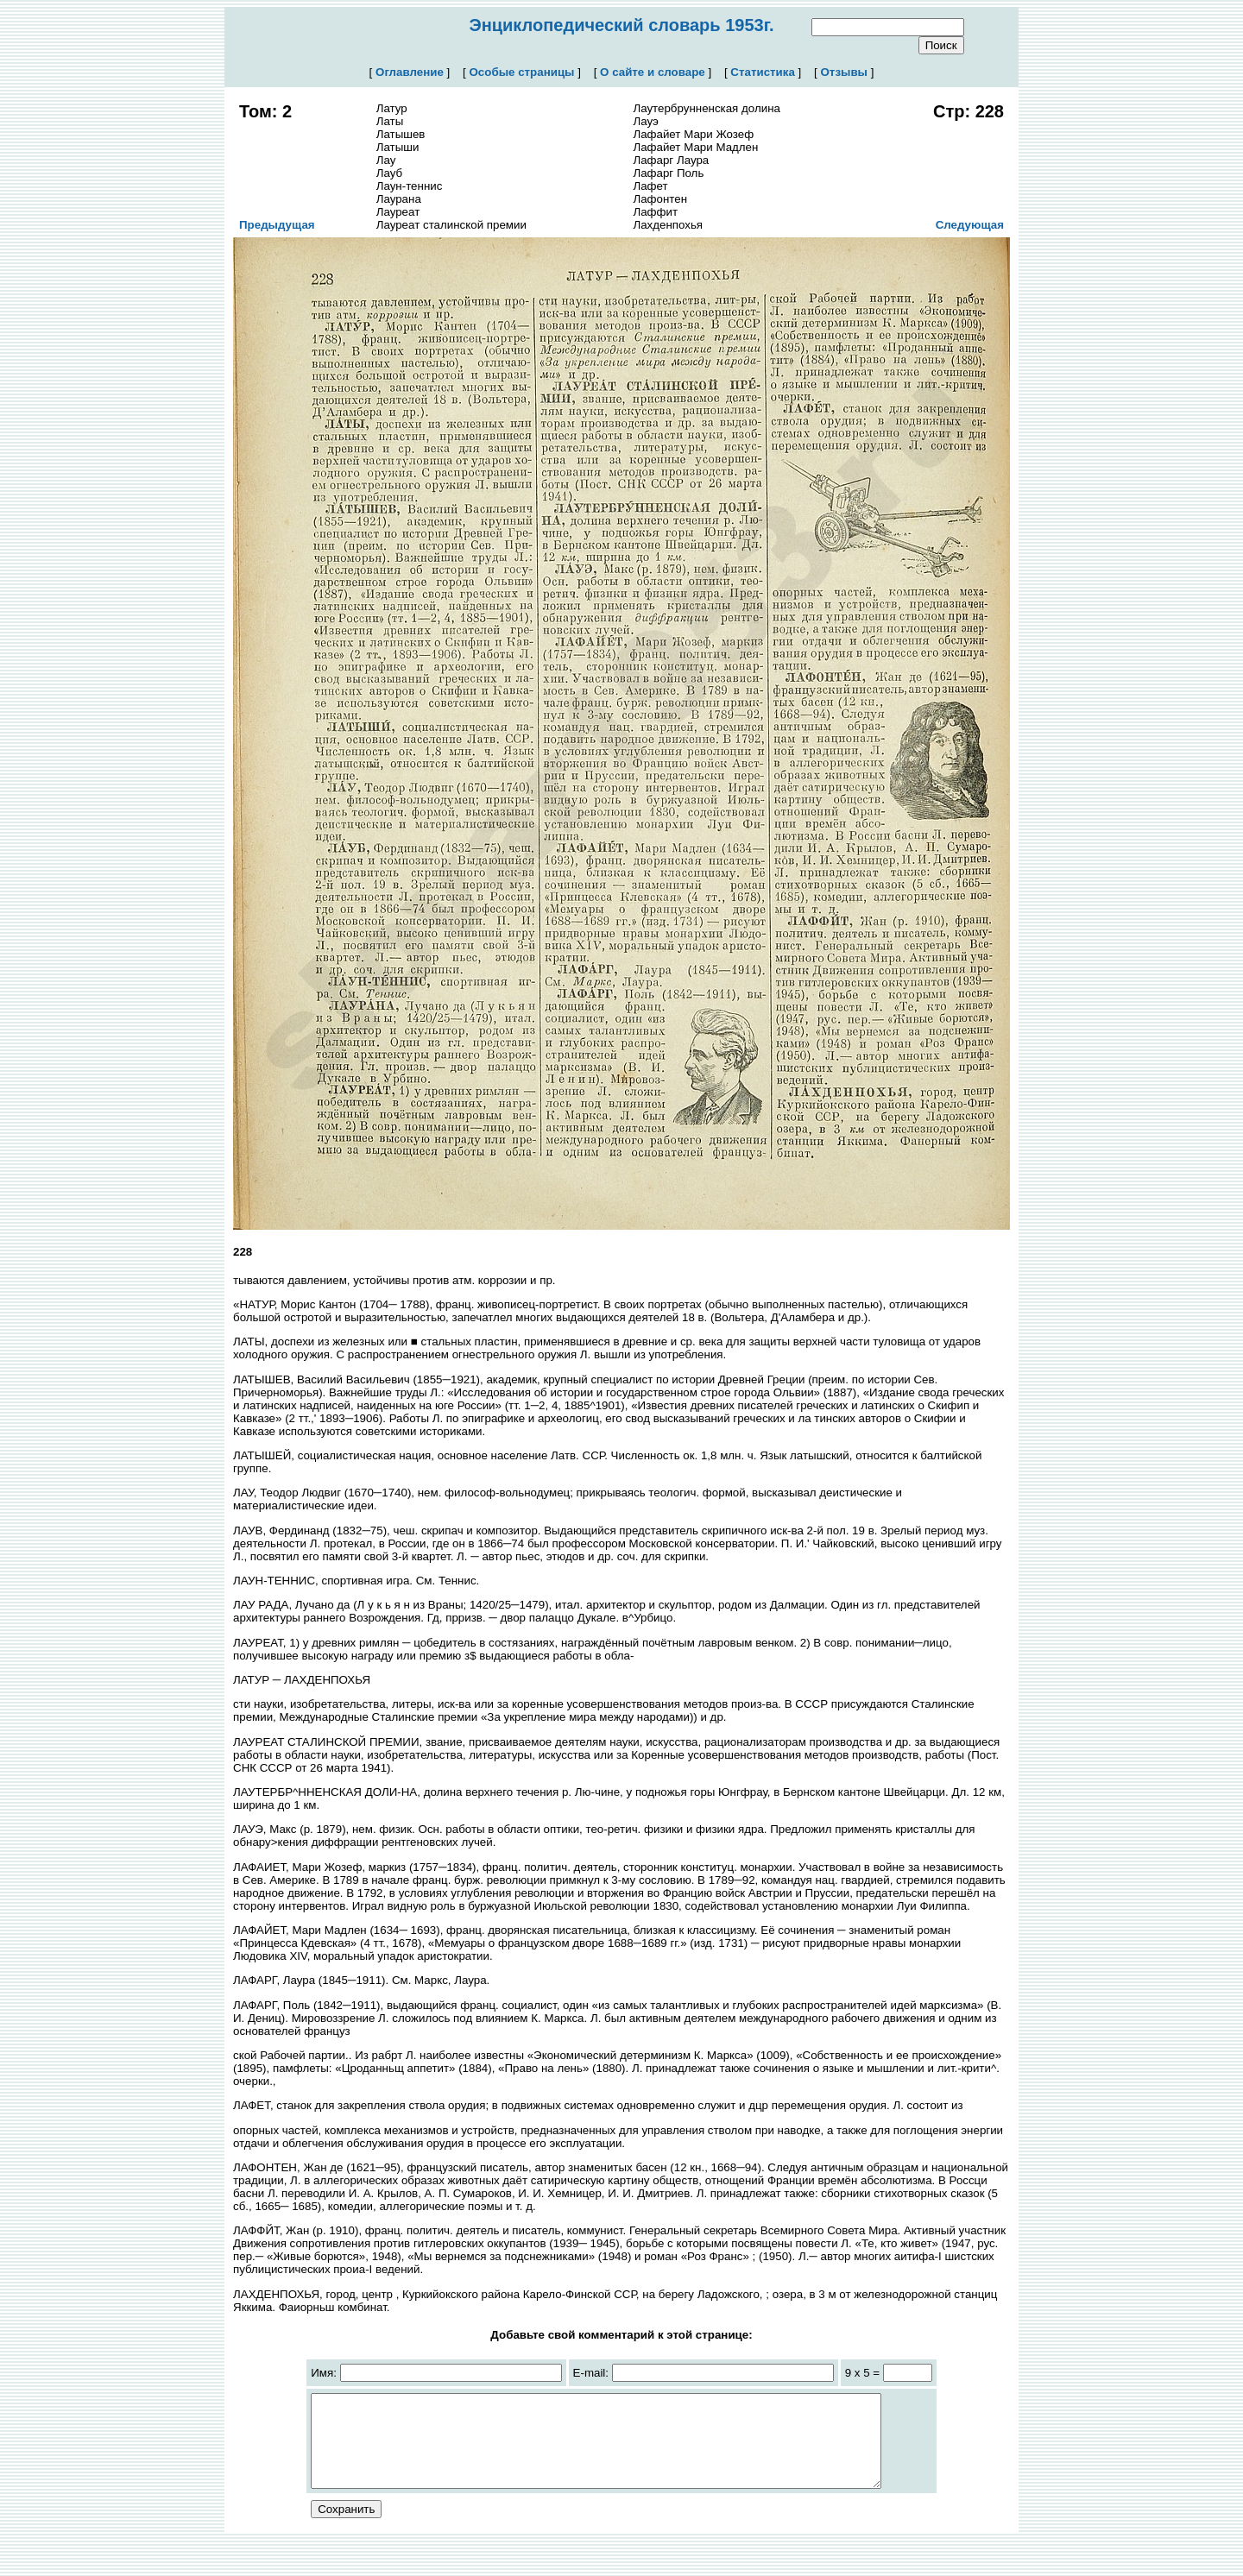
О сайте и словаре (652, 72)
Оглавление (409, 72)
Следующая (970, 224)
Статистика (762, 72)
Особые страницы (522, 72)
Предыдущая (277, 224)
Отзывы (843, 72)
